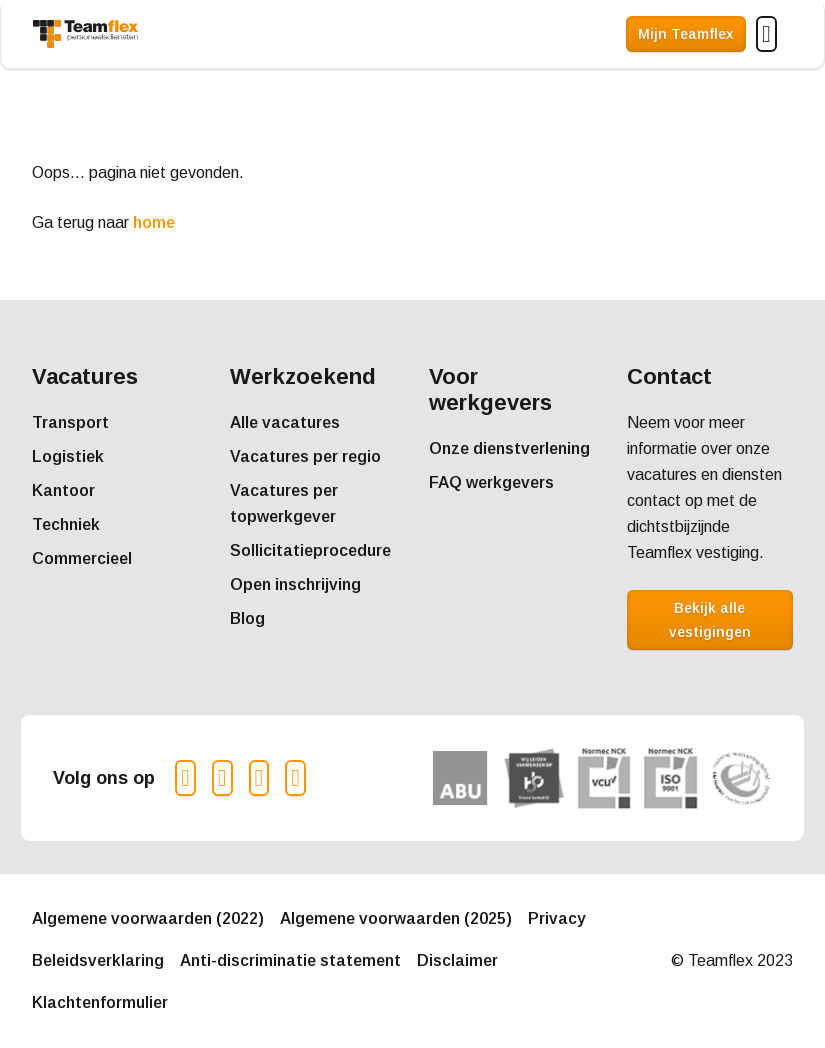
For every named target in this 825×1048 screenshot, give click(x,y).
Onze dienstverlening (509, 448)
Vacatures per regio (305, 456)
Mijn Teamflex (686, 34)
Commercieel (82, 558)
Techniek (66, 524)
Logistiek (68, 456)
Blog (247, 618)
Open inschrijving (295, 584)
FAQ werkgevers (491, 482)
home (154, 222)
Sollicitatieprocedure (310, 550)
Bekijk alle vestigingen (710, 620)
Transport (70, 422)
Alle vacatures (285, 422)
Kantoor (63, 490)
